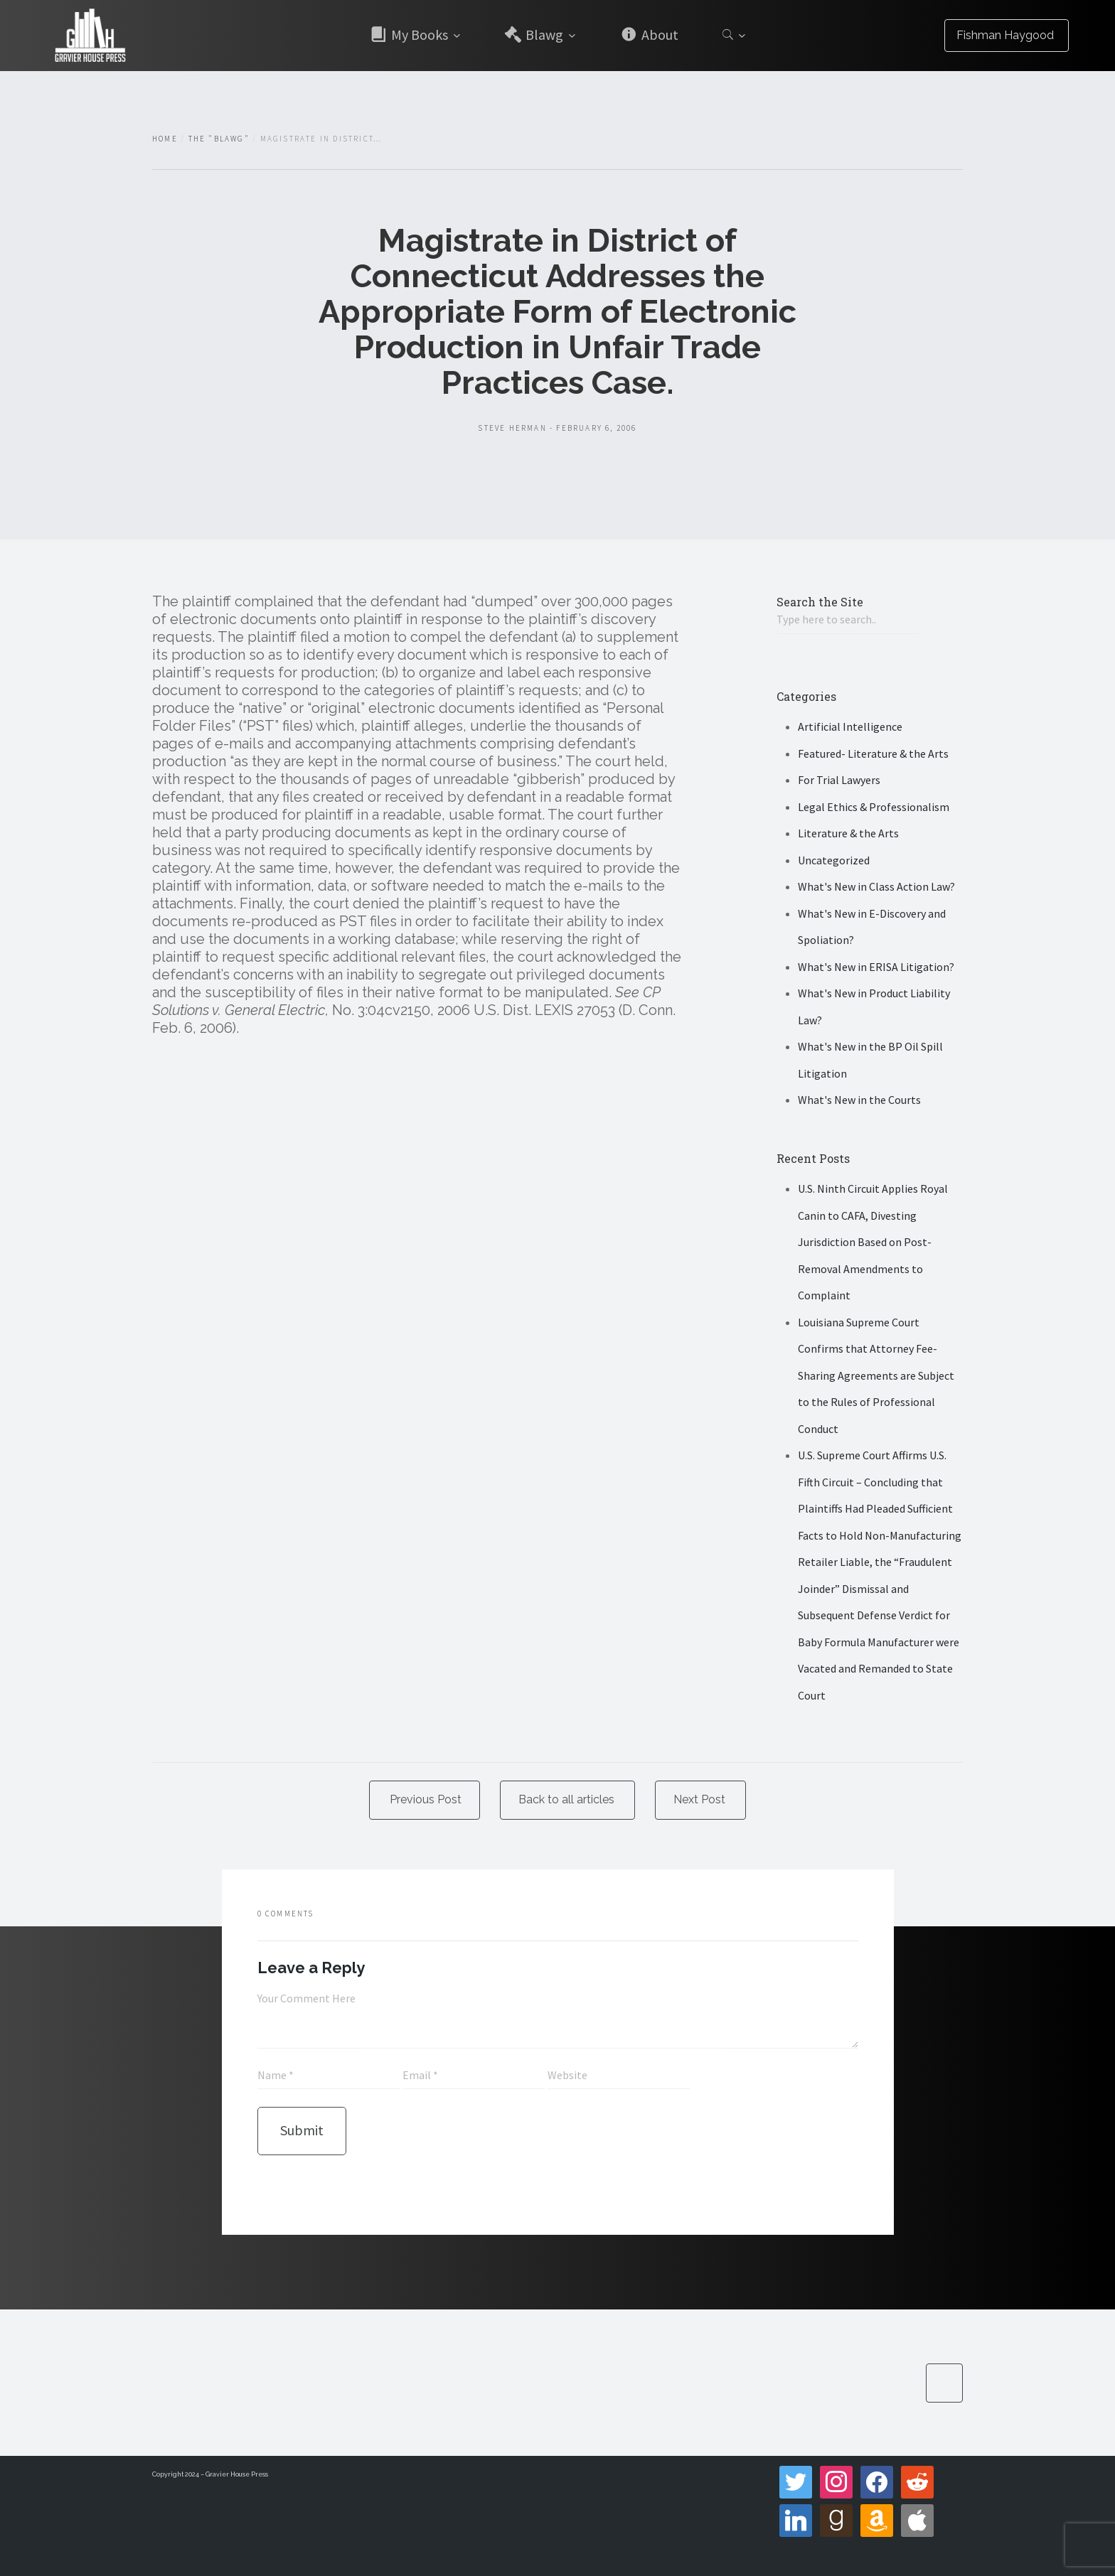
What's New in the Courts (859, 1100)
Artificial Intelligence (850, 726)
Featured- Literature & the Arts (873, 753)
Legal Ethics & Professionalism (873, 807)
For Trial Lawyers (839, 780)
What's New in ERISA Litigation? (876, 967)
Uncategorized (834, 860)
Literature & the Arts (848, 833)
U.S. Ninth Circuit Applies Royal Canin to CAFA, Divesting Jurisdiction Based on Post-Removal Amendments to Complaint (873, 1241)
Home (165, 139)
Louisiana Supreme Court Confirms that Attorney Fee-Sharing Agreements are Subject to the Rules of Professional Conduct (876, 1375)
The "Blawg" (219, 139)
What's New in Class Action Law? (876, 886)
